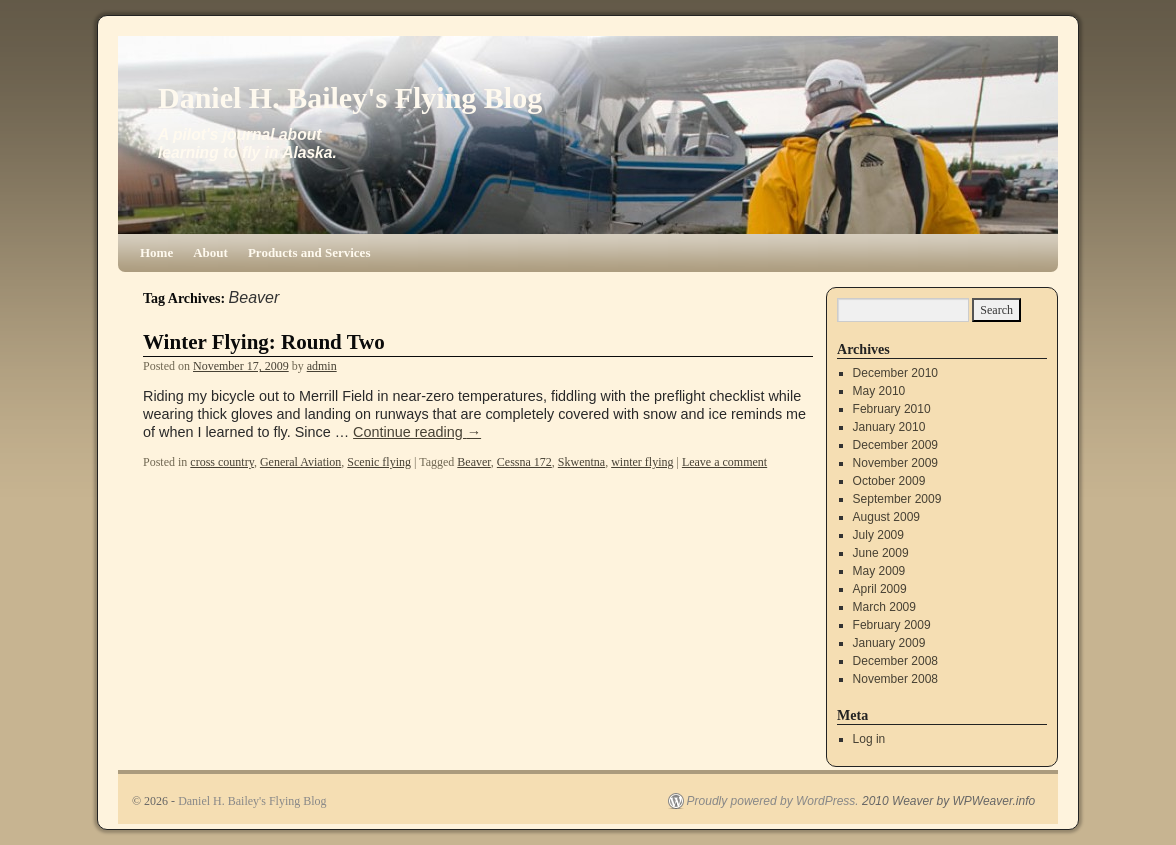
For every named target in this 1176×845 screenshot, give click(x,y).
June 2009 (881, 553)
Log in (869, 739)
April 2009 (880, 589)
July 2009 (878, 535)
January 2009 (889, 643)
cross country (222, 462)
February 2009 (892, 625)
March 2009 (884, 607)
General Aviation (300, 462)
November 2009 (895, 463)
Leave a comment (724, 462)
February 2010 (892, 409)
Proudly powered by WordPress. (773, 801)
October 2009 (889, 481)
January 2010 (889, 427)
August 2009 (886, 517)
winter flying (642, 462)
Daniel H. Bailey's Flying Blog (350, 97)
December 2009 (895, 445)
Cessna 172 (524, 462)
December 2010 (895, 373)
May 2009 (879, 571)
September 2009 (897, 499)
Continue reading (417, 432)
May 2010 (879, 391)
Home (156, 252)
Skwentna (581, 462)
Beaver (474, 462)
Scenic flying (379, 462)
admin (322, 366)
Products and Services (309, 252)
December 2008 (895, 661)
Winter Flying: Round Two (264, 342)
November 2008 (895, 679)
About (210, 252)
